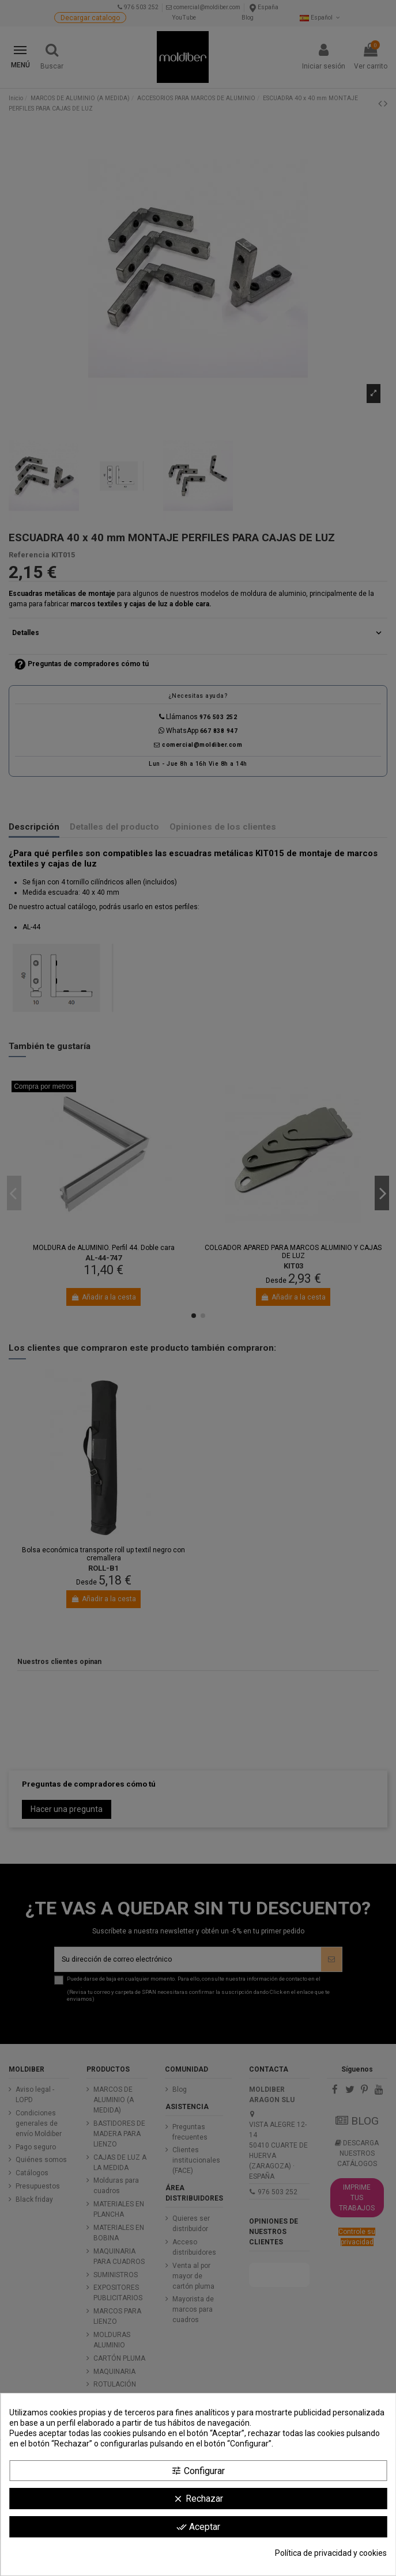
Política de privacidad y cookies (331, 2553)
